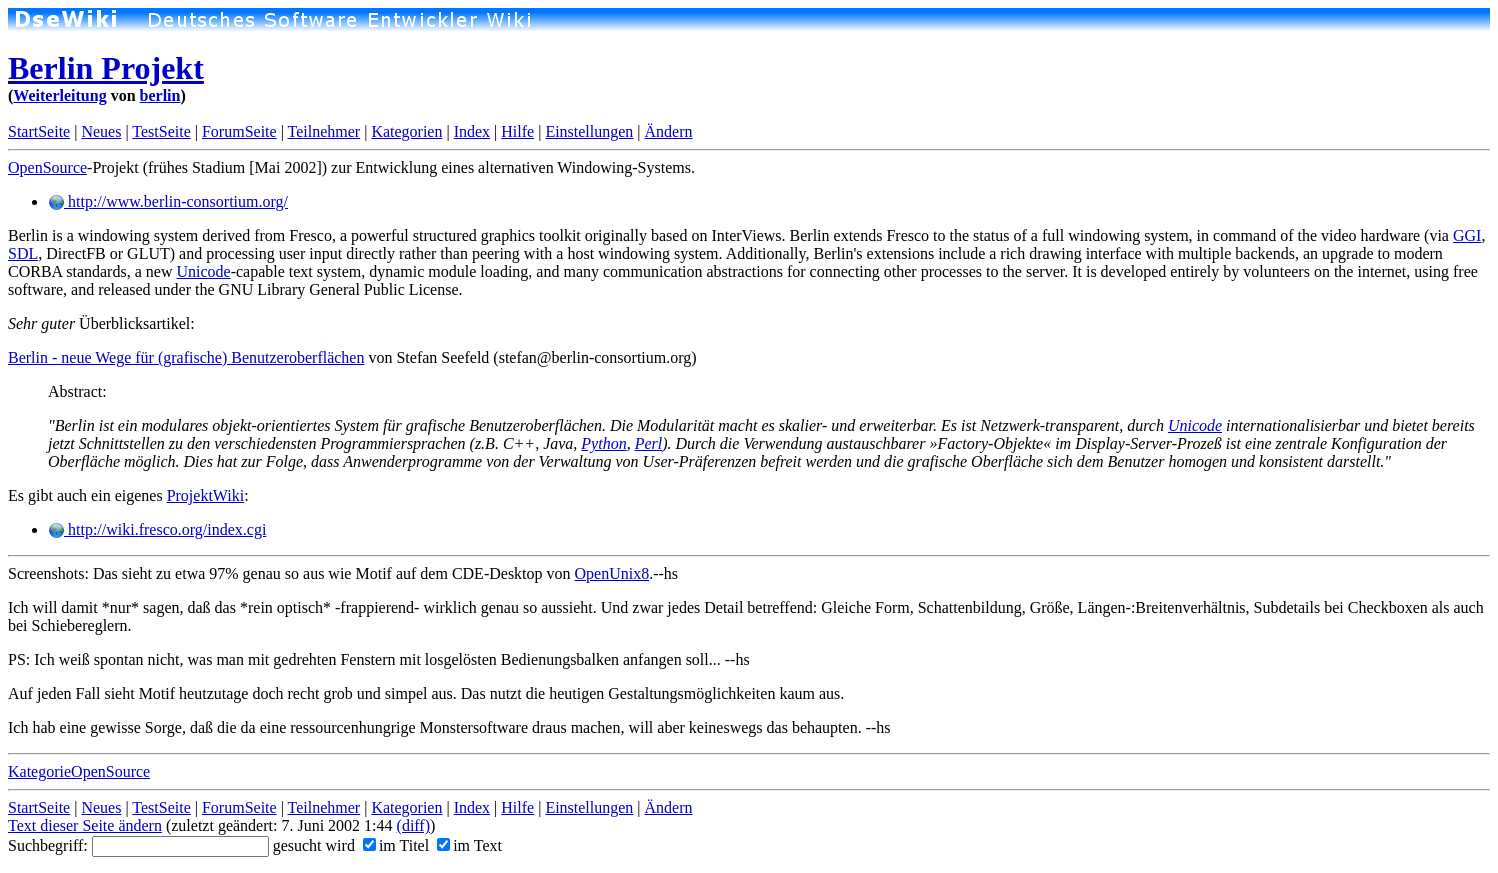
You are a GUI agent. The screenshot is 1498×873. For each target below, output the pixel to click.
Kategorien (406, 131)
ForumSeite (239, 131)
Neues (101, 131)
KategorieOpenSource (79, 771)
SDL (23, 253)
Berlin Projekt (106, 68)
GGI (1467, 235)
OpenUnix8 (612, 573)
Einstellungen (589, 131)
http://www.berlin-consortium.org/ (168, 201)
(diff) (413, 825)
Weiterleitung (59, 95)
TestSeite (161, 131)
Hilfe (517, 131)
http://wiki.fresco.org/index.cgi (157, 529)
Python (603, 443)
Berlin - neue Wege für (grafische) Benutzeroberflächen (186, 357)
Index (472, 131)
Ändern (669, 131)
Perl (649, 443)
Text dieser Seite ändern (85, 825)
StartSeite (39, 131)
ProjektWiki (206, 495)
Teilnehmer (324, 131)
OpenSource (47, 167)
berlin (160, 95)
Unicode (203, 271)
